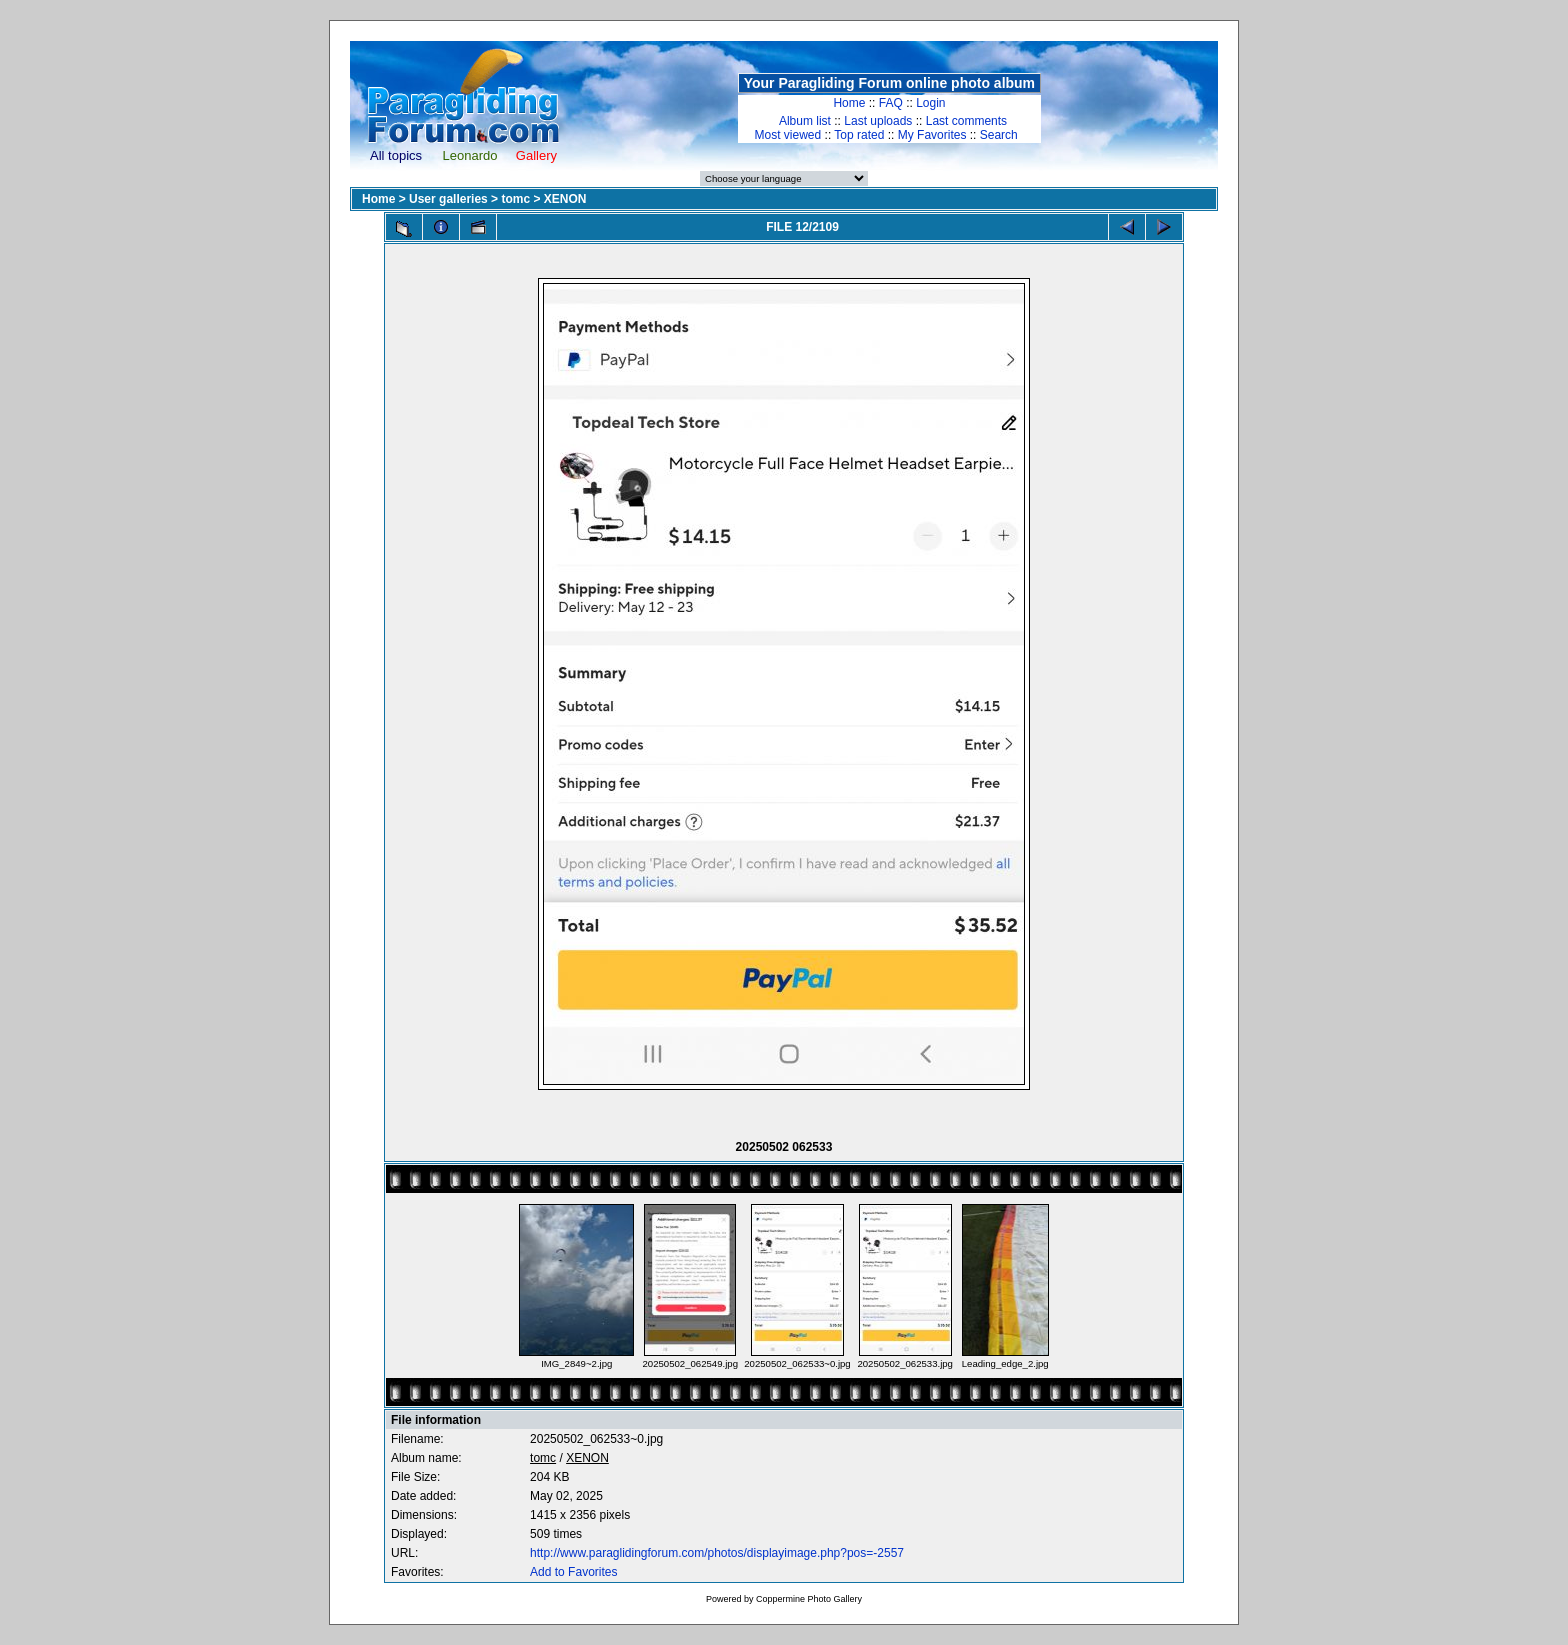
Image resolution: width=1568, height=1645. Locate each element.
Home (849, 103)
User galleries (448, 199)
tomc (515, 199)
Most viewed (788, 135)
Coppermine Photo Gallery (809, 1599)
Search (999, 135)
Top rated (859, 135)
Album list (805, 121)
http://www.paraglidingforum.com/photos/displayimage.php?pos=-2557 (717, 1553)
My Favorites (932, 135)
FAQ (891, 103)
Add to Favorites (573, 1572)
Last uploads (878, 121)
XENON (565, 199)
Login (930, 103)
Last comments (966, 121)
